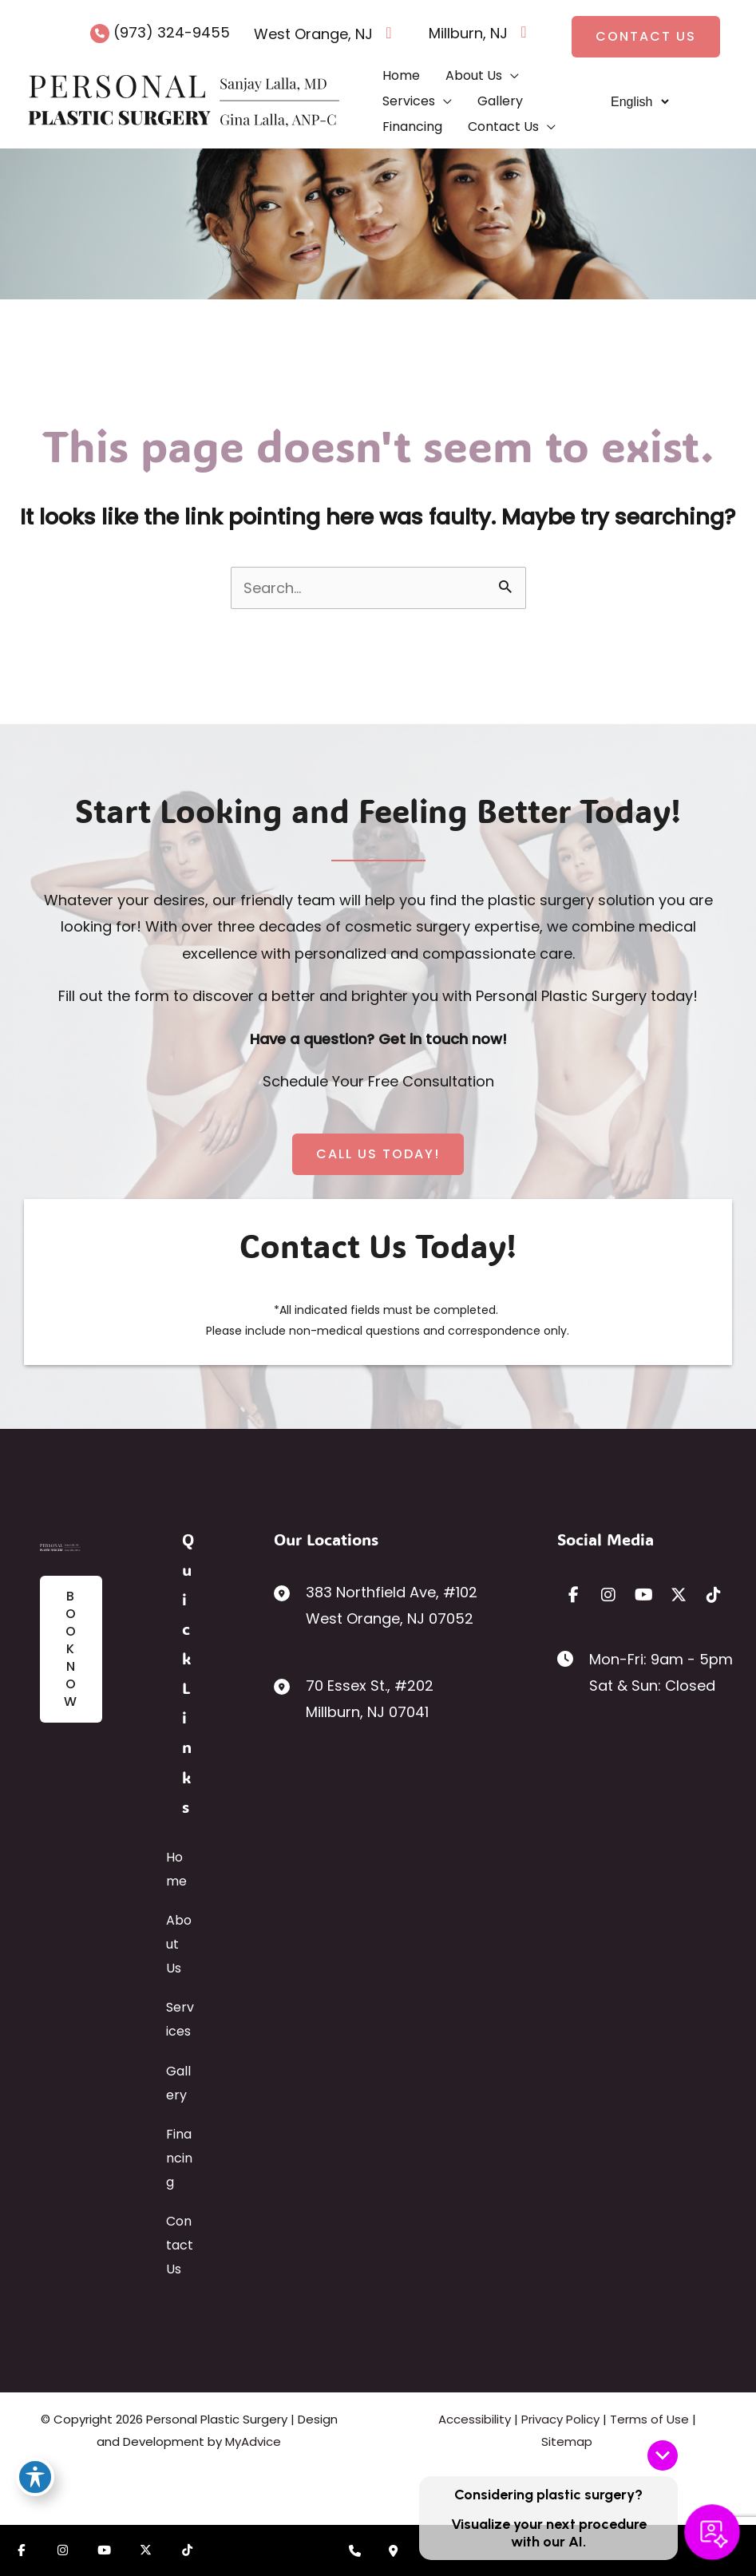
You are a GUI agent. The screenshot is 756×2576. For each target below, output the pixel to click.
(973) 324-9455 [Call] (171, 32)
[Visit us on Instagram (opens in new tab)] (62, 2550)
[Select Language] (639, 101)
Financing (179, 2157)
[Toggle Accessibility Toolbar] (35, 2477)
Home (176, 1869)
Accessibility (474, 2419)
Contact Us (179, 2244)
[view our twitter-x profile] (679, 1595)
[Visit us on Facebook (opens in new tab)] (20, 2550)
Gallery (178, 2083)
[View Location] (313, 37)
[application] (510, 76)
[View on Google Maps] (389, 37)
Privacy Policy (560, 2419)
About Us (179, 1944)
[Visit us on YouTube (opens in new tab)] (103, 2550)
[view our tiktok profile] (714, 1595)
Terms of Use (649, 2419)
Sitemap (566, 2441)
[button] (646, 36)
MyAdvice (253, 2441)
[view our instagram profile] (608, 1595)
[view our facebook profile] (573, 1595)
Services (180, 2019)
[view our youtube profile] (643, 1595)
